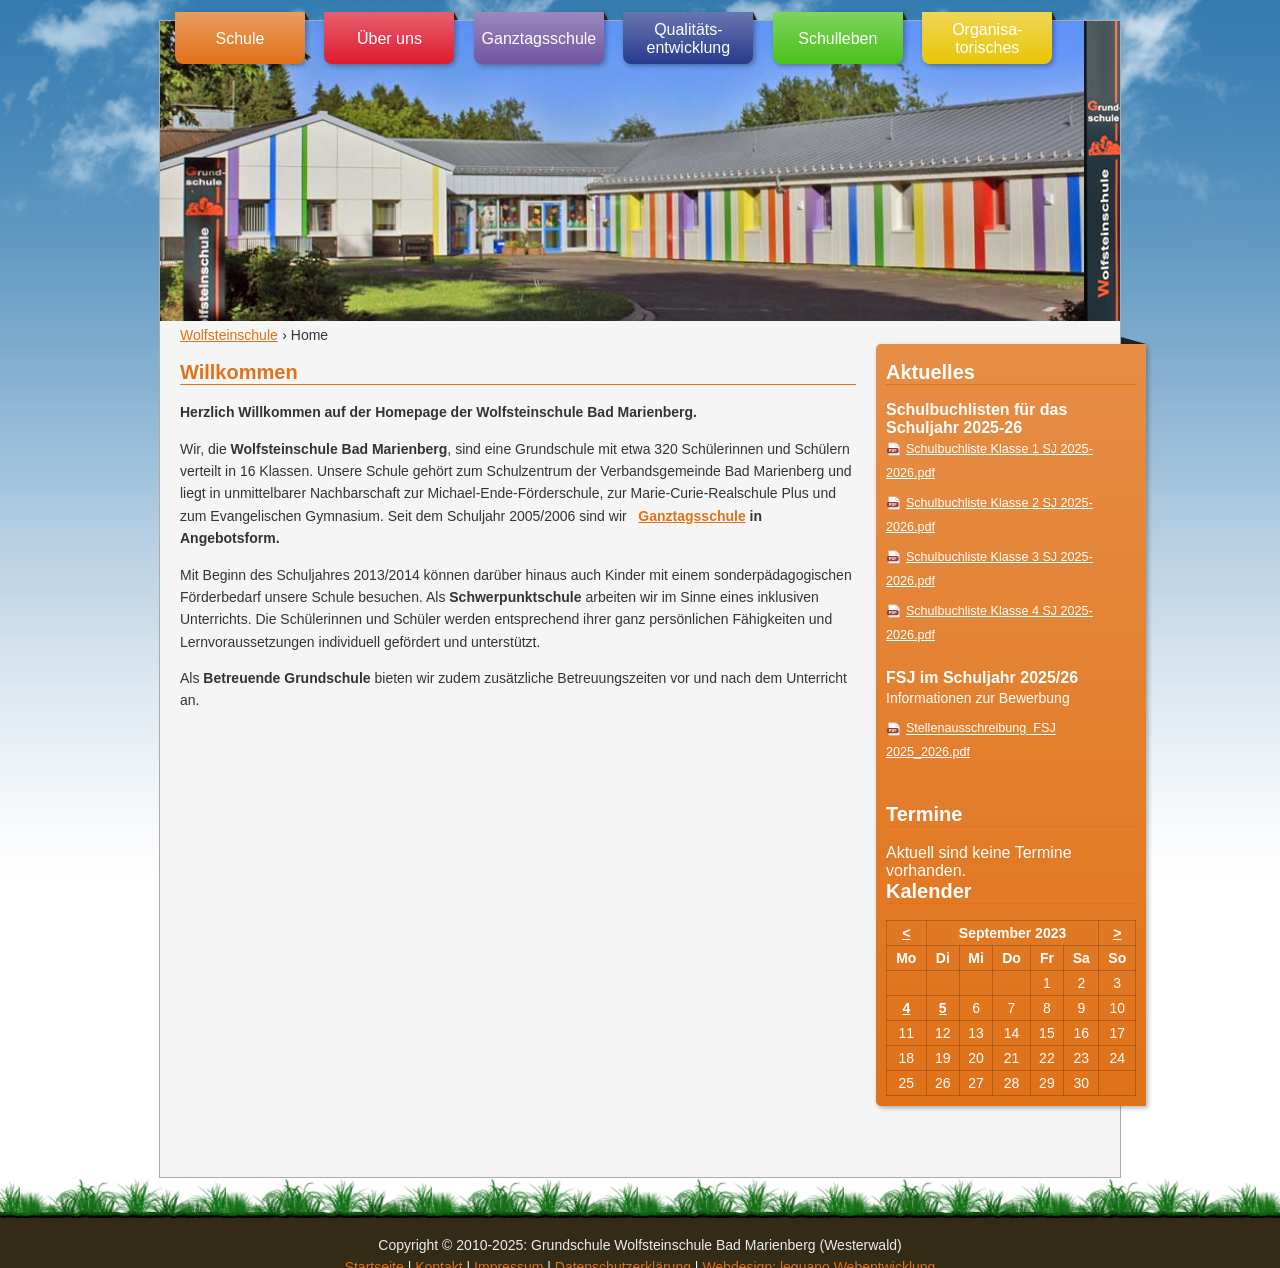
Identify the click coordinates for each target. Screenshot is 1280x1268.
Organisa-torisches (987, 38)
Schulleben (837, 38)
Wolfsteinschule (229, 335)
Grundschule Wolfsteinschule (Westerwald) (1102, 171)
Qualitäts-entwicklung (689, 38)
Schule (240, 38)
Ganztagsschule (539, 38)
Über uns (389, 38)
